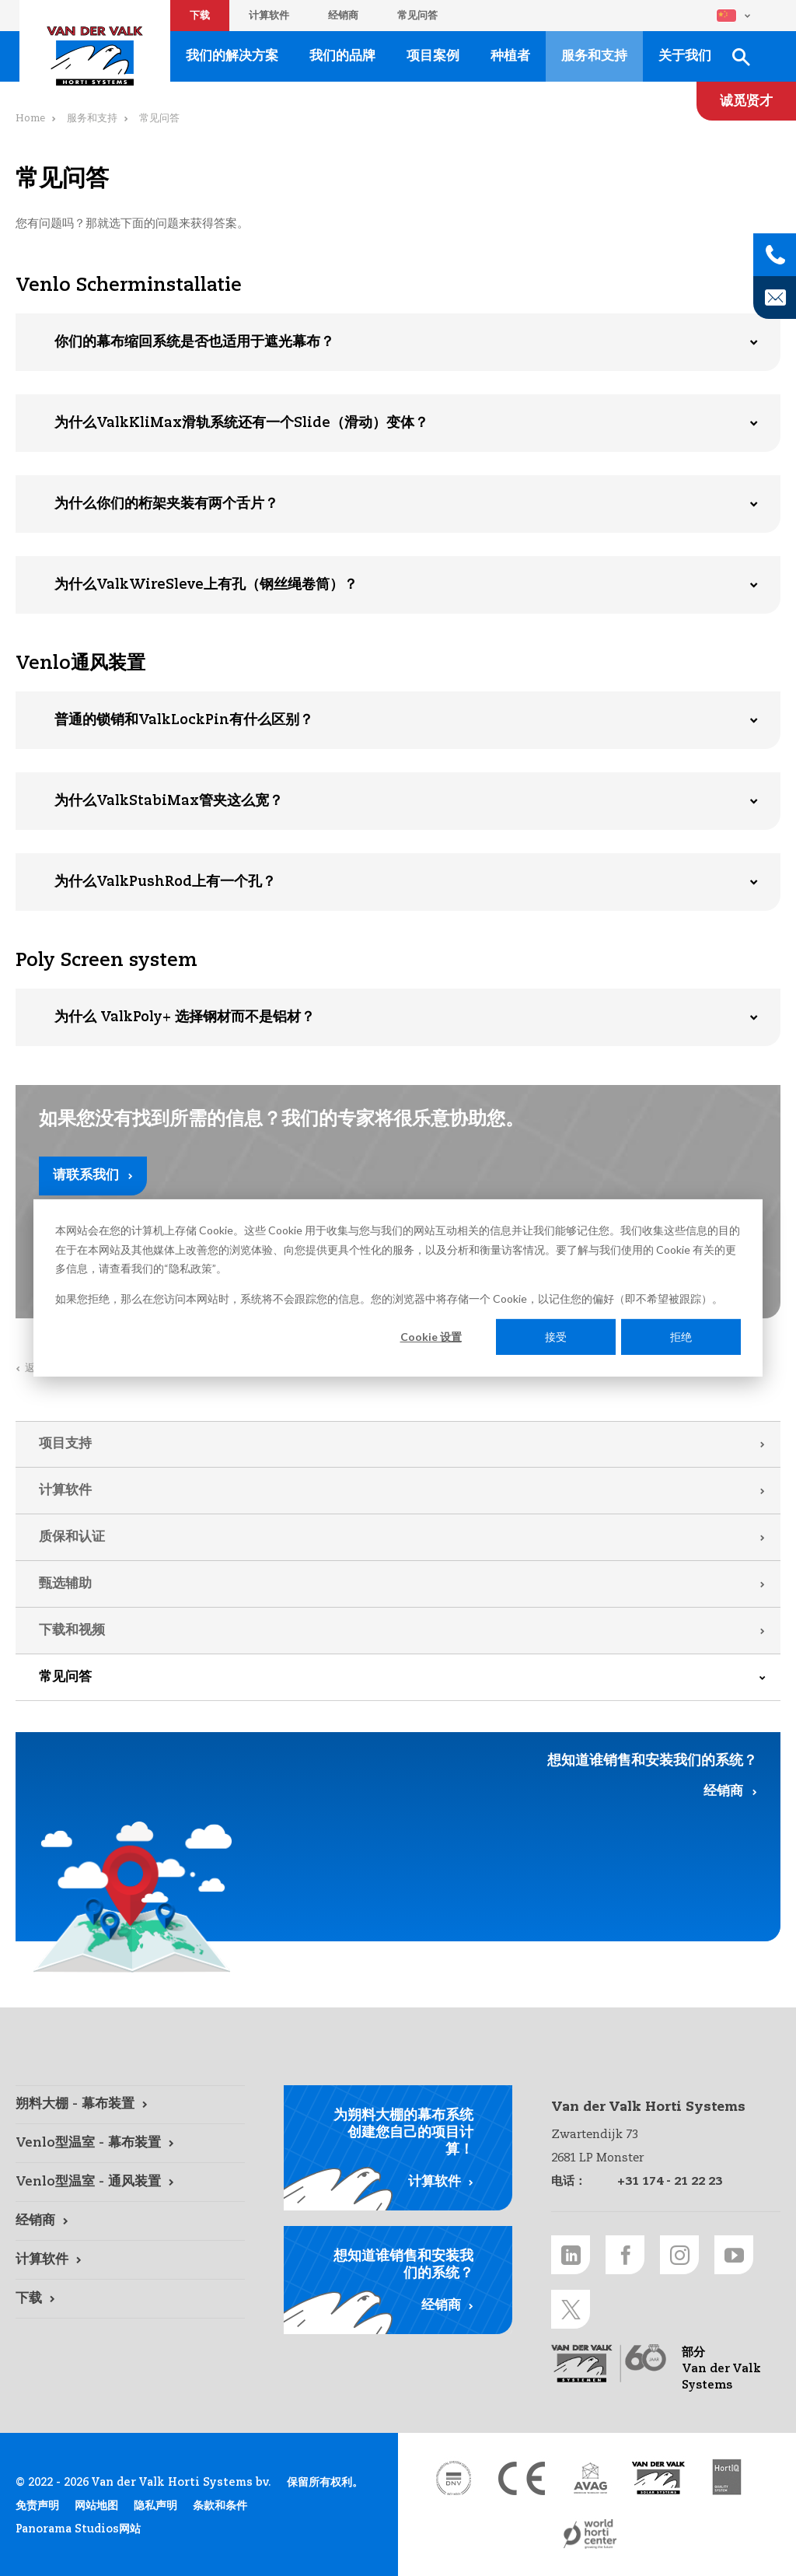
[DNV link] (453, 2478)
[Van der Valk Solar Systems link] (658, 2478)
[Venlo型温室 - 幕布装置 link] (130, 2143)
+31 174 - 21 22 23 (669, 2181)
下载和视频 (72, 1630)
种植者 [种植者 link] (510, 56)
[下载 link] (130, 2299)
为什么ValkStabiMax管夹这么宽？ (168, 801)
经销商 (343, 16)
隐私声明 (155, 2506)
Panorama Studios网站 (78, 2529)
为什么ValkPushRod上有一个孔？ (165, 882)
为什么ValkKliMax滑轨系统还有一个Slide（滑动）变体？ (241, 423)
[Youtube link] (733, 2254)
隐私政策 (190, 1268)
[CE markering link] (522, 2478)
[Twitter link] (570, 2309)
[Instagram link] (679, 2254)
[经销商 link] (130, 2221)
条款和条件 (220, 2506)
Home (30, 119)
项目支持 (65, 1444)
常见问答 (417, 16)
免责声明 (37, 2506)
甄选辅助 (65, 1584)
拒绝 (681, 1336)
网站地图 (96, 2506)
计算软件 (269, 16)
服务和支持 (92, 119)
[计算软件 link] (130, 2260)
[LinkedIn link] (570, 2254)
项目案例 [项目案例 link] (433, 56)
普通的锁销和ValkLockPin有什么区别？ (183, 720)
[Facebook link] (625, 2254)
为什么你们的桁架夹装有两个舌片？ (166, 504)
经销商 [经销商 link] (723, 1791)
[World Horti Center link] (590, 2534)
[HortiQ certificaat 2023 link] (727, 2478)
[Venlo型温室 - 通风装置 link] (130, 2182)
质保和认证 (72, 1537)
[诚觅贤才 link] (746, 101)
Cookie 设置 (431, 1336)
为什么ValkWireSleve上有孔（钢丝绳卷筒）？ (206, 585)
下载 (200, 16)
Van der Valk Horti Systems (94, 56)
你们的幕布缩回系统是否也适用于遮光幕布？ (194, 342)
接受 (556, 1336)
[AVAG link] (590, 2478)
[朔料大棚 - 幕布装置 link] (130, 2104)
